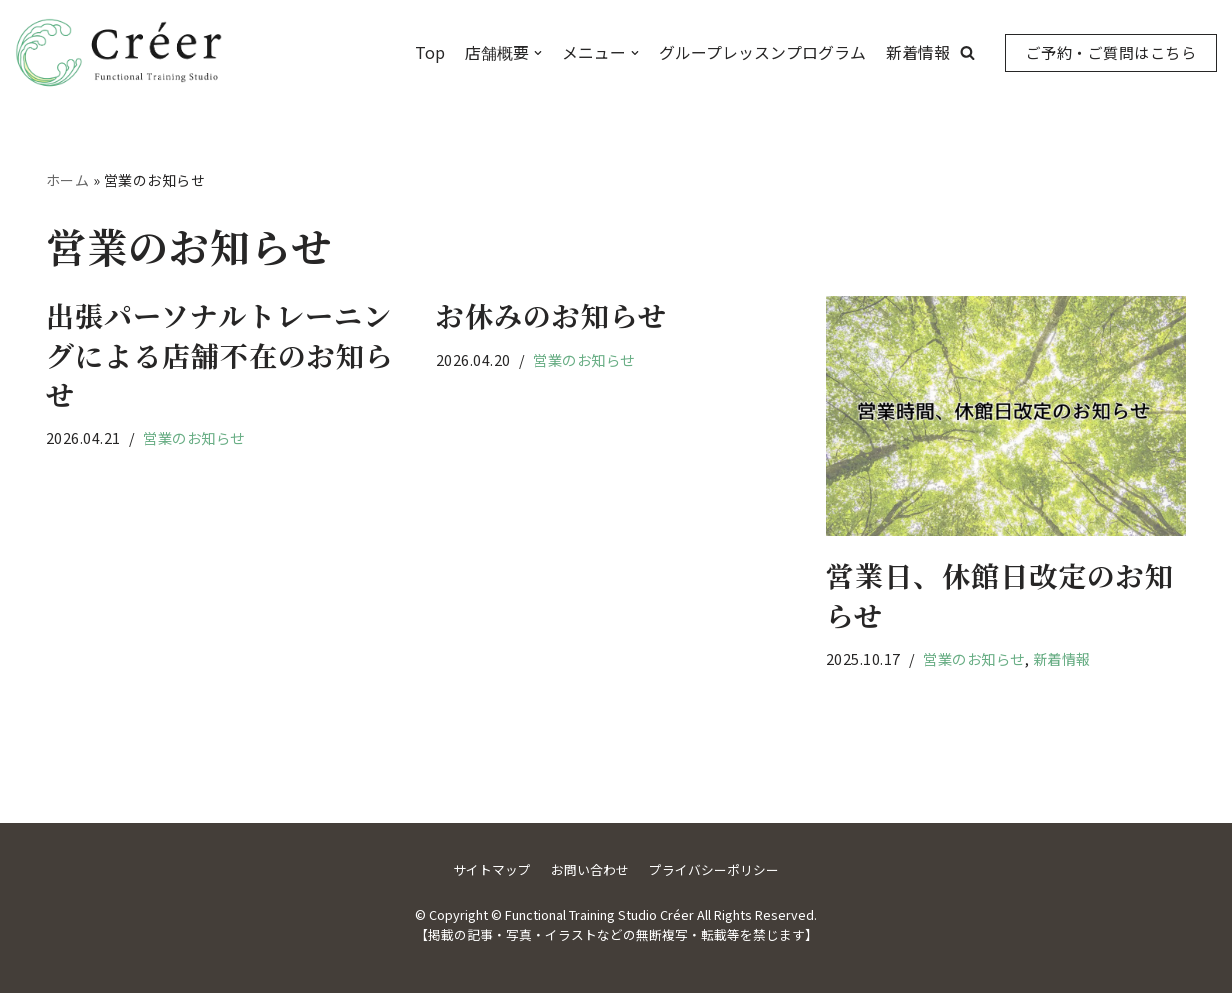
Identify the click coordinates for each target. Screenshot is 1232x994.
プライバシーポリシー (714, 870)
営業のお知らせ (195, 437)
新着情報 (918, 52)
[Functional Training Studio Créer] (120, 53)
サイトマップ (492, 870)
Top (430, 52)
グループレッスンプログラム (762, 52)
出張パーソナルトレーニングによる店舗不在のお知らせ (220, 355)
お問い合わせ (590, 870)
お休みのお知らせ (551, 316)
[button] (967, 52)
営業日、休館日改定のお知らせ (1000, 595)
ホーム (68, 180)
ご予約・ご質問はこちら (1111, 52)
